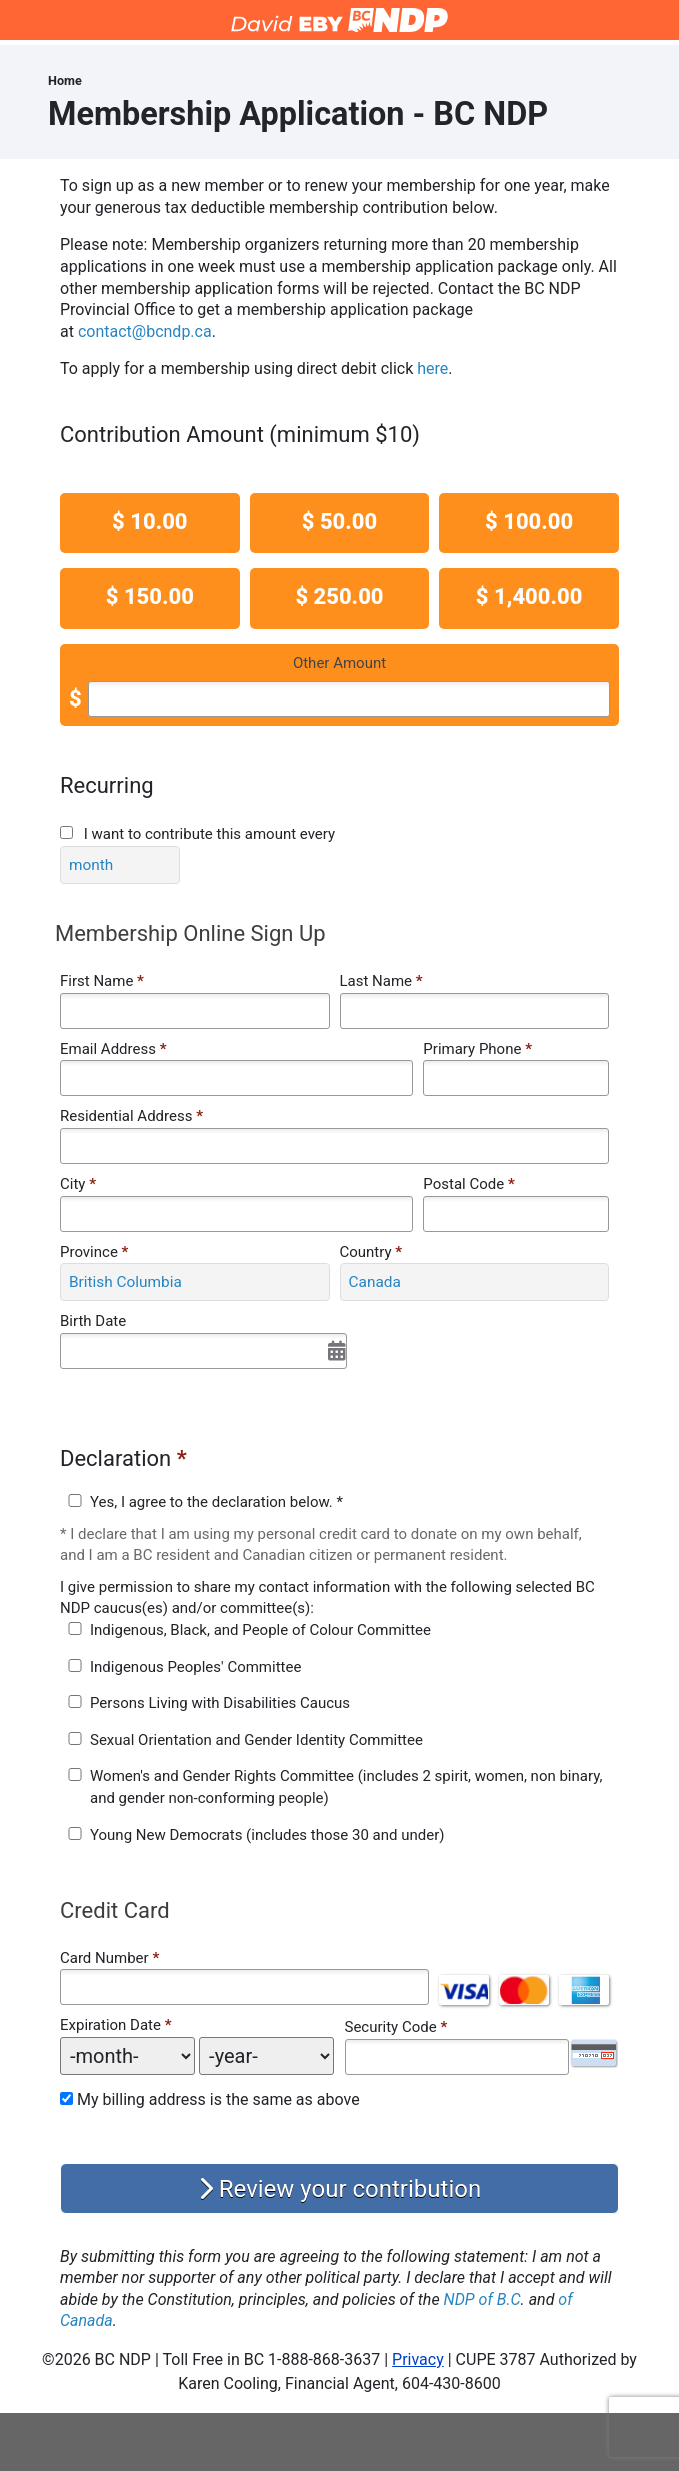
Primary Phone (477, 1049)
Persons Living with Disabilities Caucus (220, 1703)
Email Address (113, 1049)
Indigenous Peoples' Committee (195, 1667)
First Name (102, 981)
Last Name (381, 981)
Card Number (104, 1958)
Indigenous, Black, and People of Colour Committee (260, 1630)
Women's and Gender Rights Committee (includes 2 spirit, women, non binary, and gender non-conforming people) (346, 1787)
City (78, 1184)
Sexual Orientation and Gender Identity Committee (256, 1740)
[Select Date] (203, 1351)
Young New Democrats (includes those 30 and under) (267, 1835)
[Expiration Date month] (127, 2056)
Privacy (418, 2359)
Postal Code (468, 1184)
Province (94, 1252)
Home (65, 80)
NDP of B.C (482, 2299)
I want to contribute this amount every (209, 834)
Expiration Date (110, 2025)
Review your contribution (339, 2189)
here (432, 368)
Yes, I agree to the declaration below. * (216, 1502)
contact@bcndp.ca (145, 331)
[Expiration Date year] (266, 2056)
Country (371, 1252)
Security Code (391, 2027)
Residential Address (131, 1116)
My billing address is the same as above (218, 2099)
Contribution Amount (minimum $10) (240, 434)
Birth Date (93, 1321)
